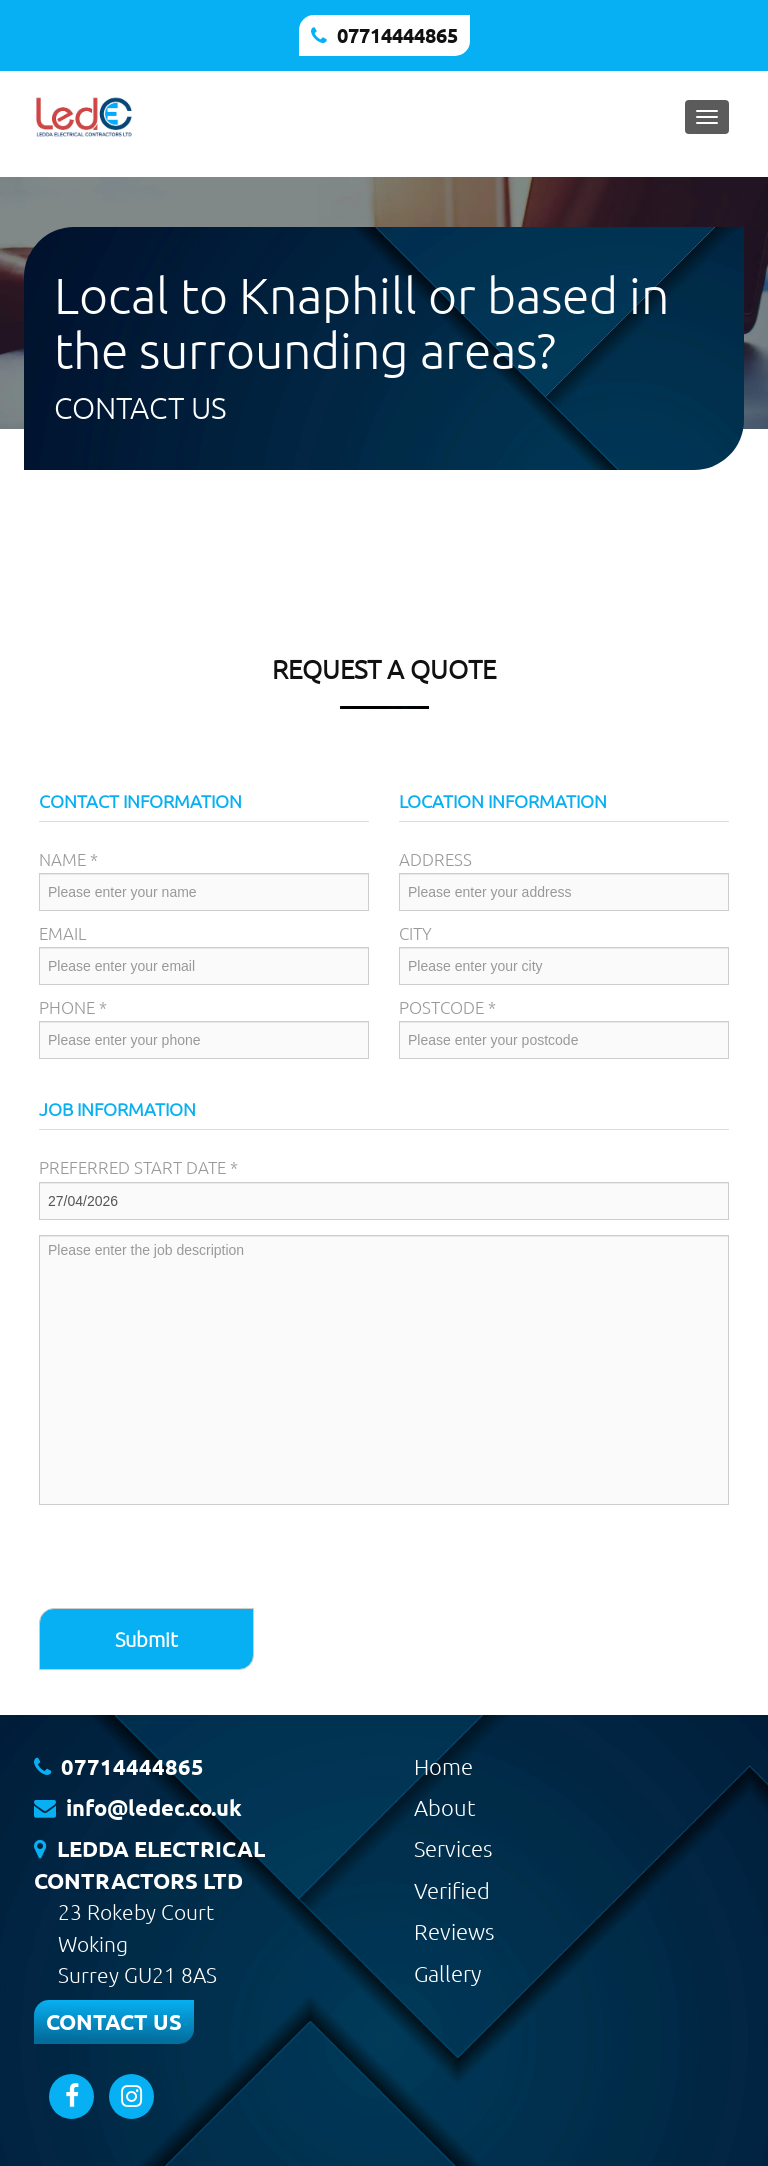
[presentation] (191, 1559)
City (415, 933)
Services (453, 1848)
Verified (452, 1890)
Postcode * (447, 1007)
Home (443, 1766)
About (445, 1807)
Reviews (454, 1931)
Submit (146, 1639)
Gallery (447, 1973)
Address (435, 859)
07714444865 (397, 35)
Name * (68, 859)
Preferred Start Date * (138, 1167)
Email (63, 933)
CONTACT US (114, 2021)
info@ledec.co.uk (154, 1807)
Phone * (73, 1007)
